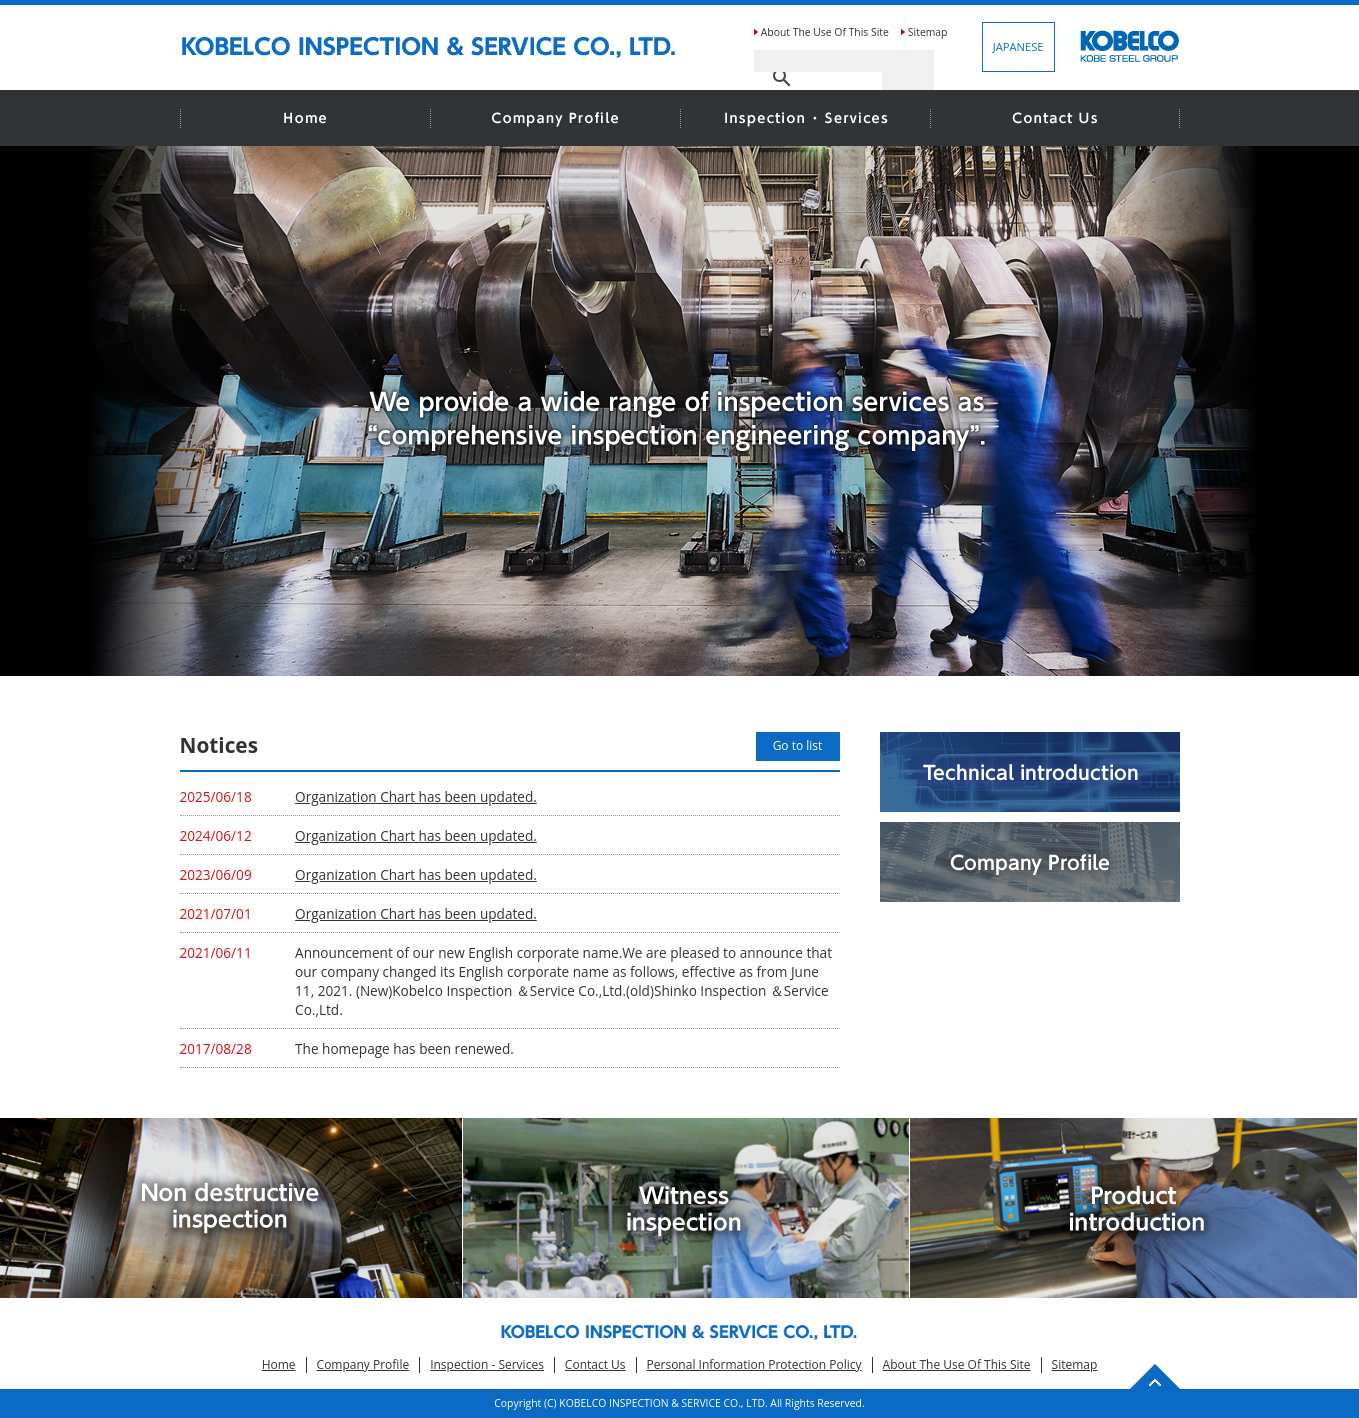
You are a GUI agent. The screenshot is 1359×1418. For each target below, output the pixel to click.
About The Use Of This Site (825, 32)
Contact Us (595, 1364)
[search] (818, 61)
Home (279, 1364)
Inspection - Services (487, 1364)
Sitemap (928, 32)
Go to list (798, 745)
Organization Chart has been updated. (416, 796)
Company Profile (363, 1364)
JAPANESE (1018, 46)
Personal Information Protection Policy (754, 1364)
